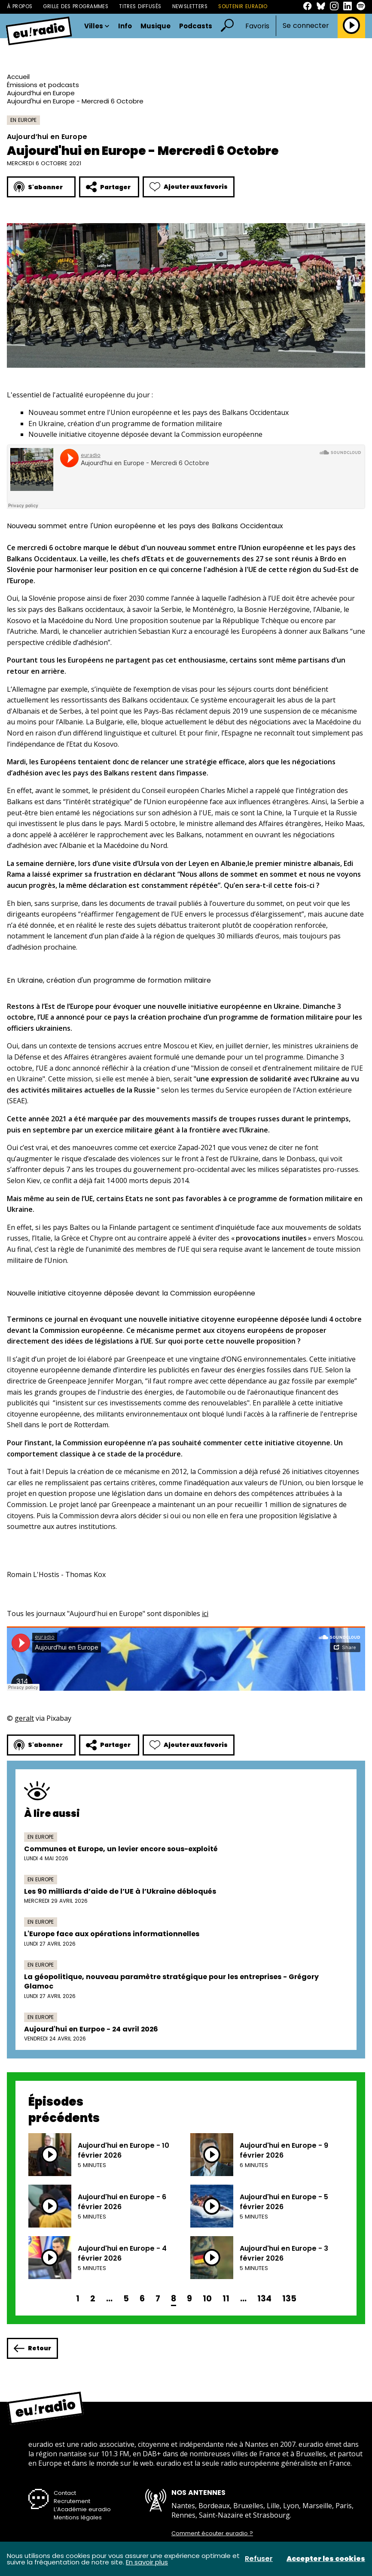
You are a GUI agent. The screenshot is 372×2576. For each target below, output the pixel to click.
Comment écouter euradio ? (212, 2533)
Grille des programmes (75, 6)
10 (207, 2298)
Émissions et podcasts (43, 84)
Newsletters (190, 6)
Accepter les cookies (326, 2558)
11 (226, 2298)
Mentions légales (78, 2517)
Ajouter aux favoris (188, 187)
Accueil (18, 76)
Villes (97, 26)
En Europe (23, 120)
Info (125, 26)
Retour (32, 2348)
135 (289, 2298)
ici (205, 1613)
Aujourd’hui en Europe (41, 92)
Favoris (257, 26)
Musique (155, 26)
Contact (65, 2493)
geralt (24, 1718)
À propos (19, 6)
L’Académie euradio (82, 2509)
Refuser (259, 2558)
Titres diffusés (140, 6)
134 (264, 2298)
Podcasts (195, 26)
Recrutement (72, 2501)
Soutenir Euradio (243, 6)
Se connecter (306, 25)
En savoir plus (147, 2562)
